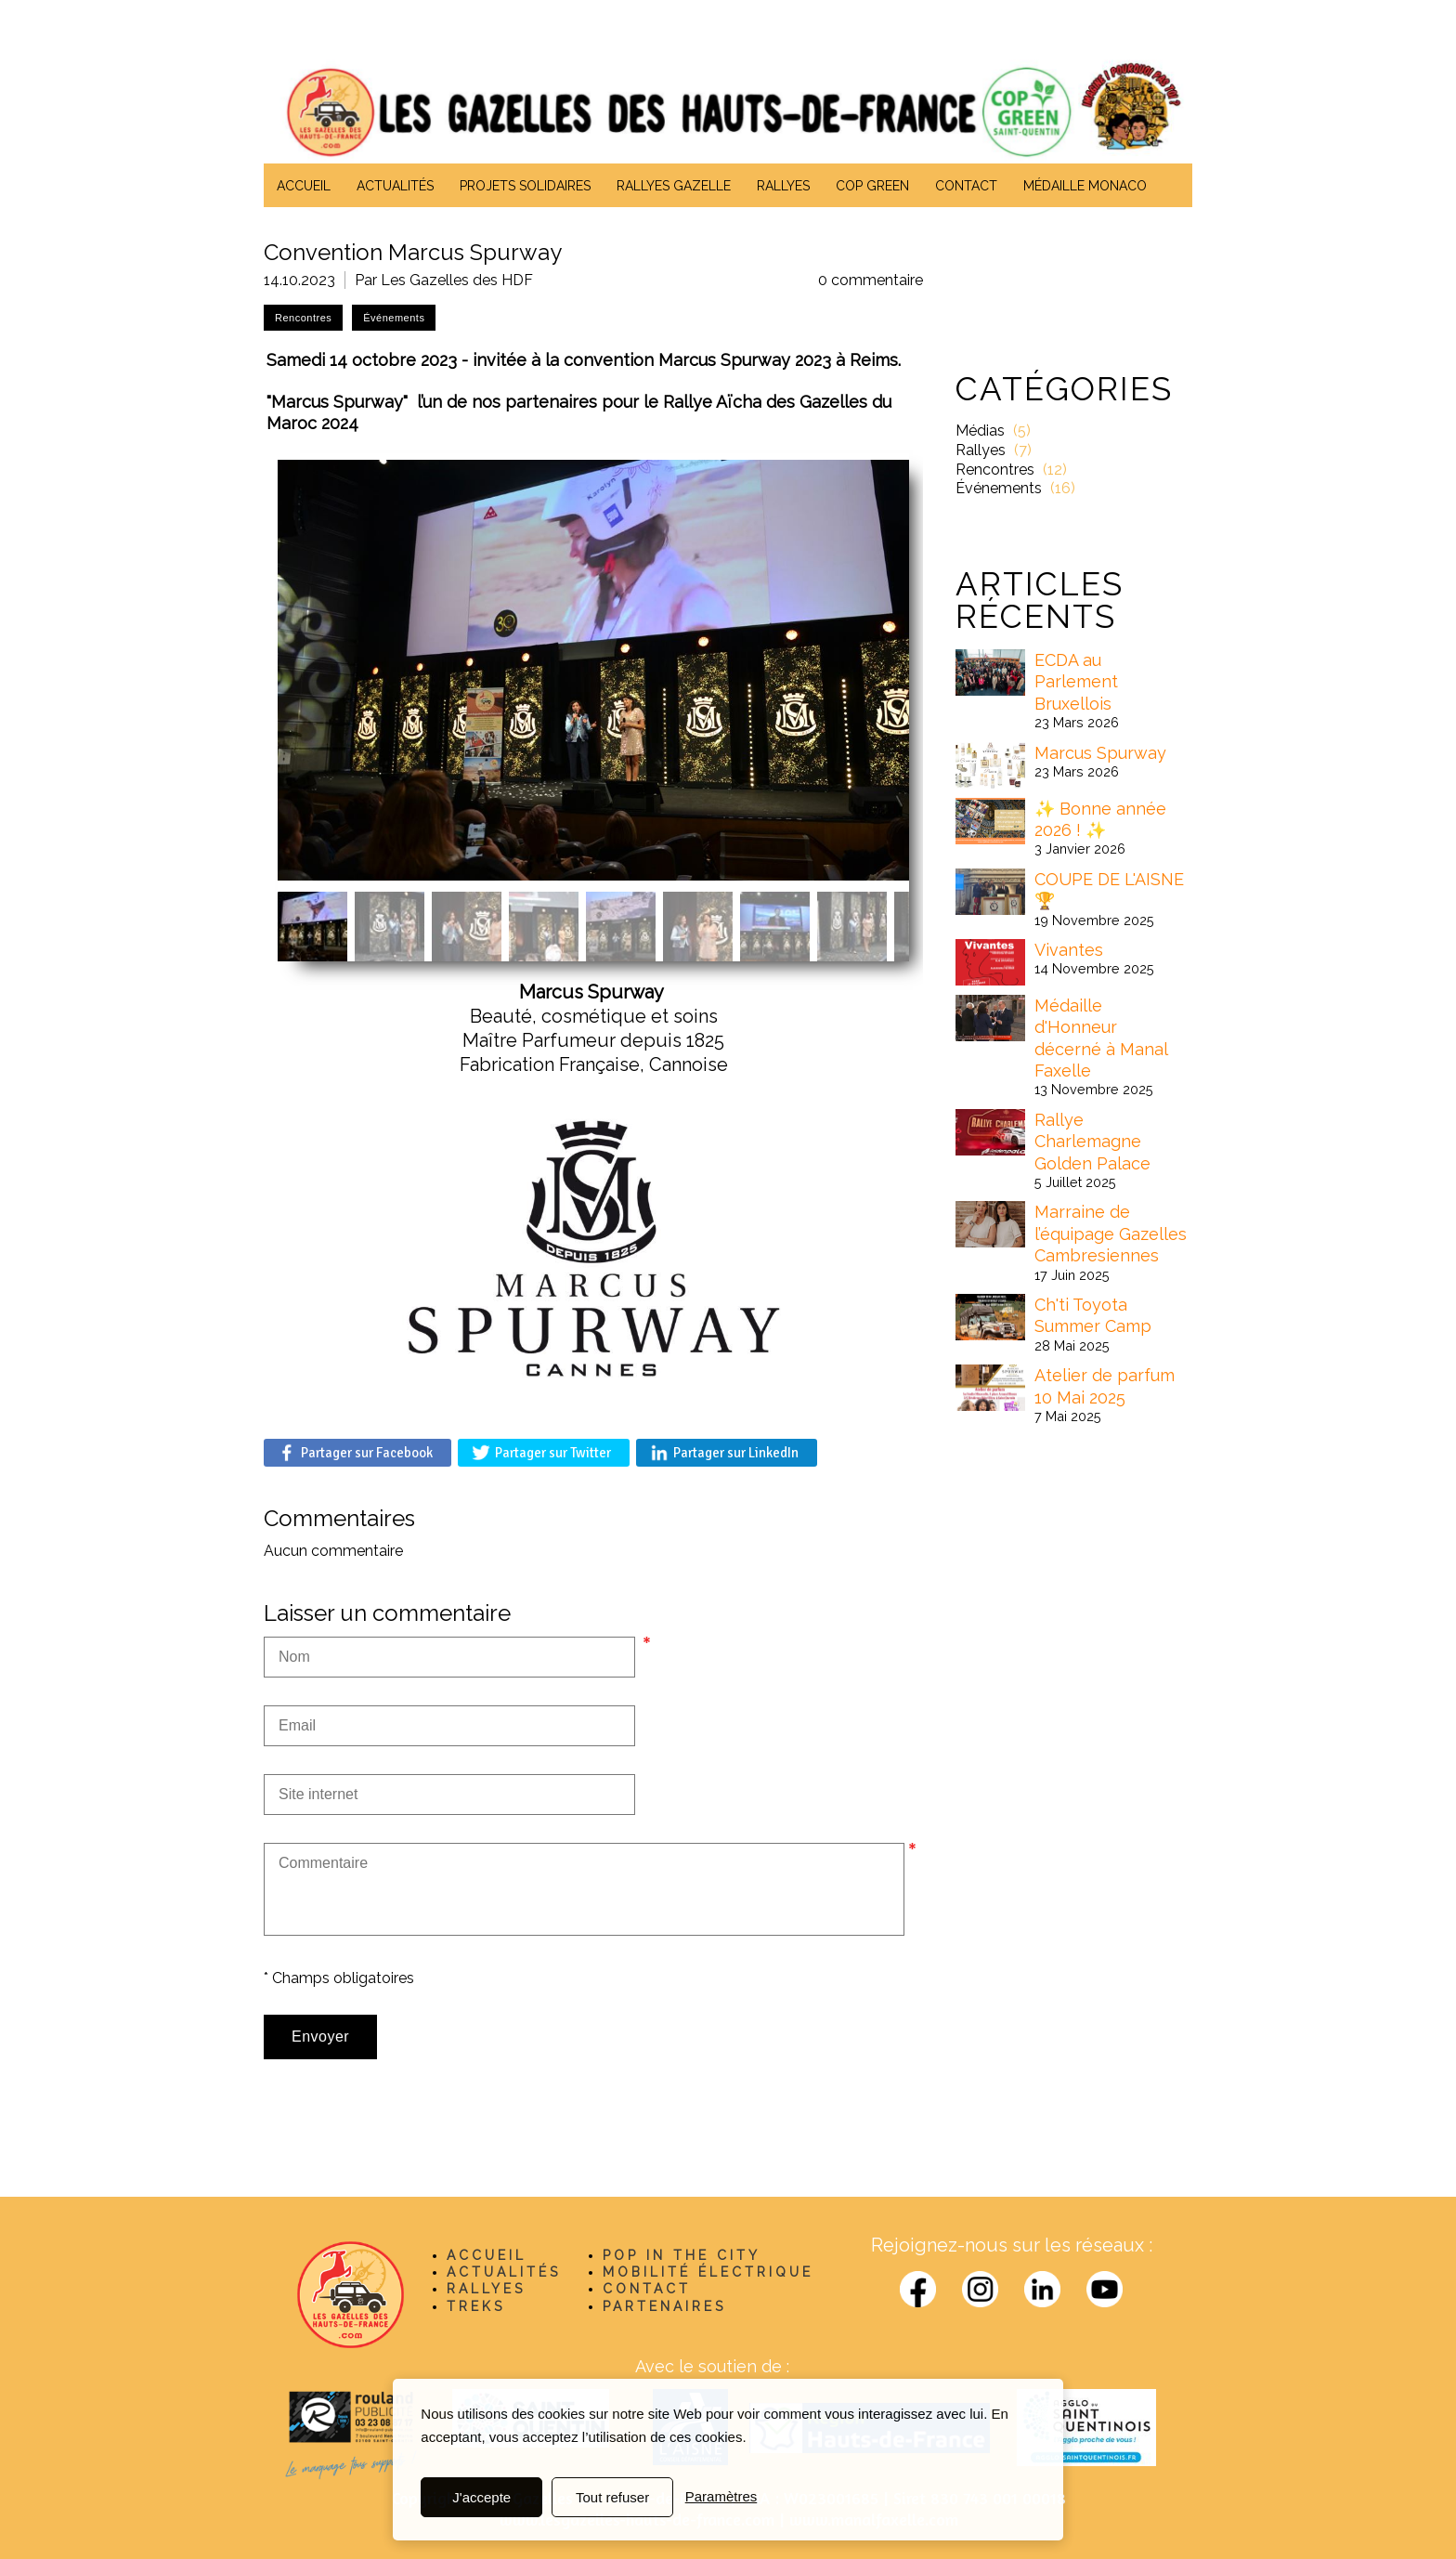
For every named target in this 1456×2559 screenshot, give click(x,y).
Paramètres (721, 2497)
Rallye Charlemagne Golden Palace (1092, 1141)
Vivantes (1068, 950)
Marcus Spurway (1100, 753)
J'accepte (481, 2497)
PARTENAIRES (664, 2306)
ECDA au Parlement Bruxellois (1076, 681)
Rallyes (981, 450)
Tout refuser (612, 2497)
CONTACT (647, 2288)
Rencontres (995, 469)
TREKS (476, 2306)
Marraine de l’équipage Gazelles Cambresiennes (1110, 1233)
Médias (980, 430)
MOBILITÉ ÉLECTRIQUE (708, 2272)
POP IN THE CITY (681, 2255)
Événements (999, 488)
